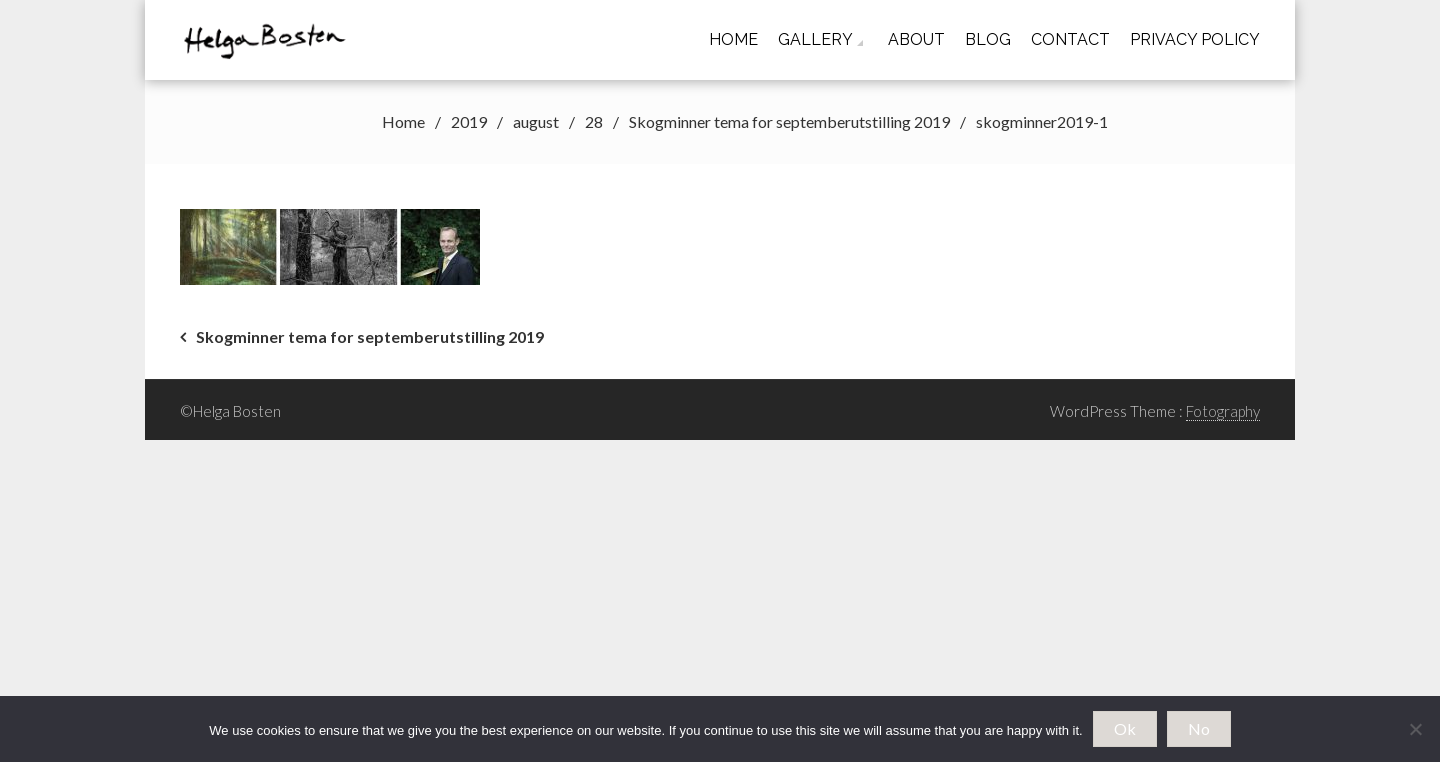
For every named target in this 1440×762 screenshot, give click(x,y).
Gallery (815, 39)
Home (733, 39)
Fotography (1223, 411)
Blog (988, 39)
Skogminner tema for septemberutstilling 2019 (370, 336)
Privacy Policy (1195, 39)
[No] (1415, 729)
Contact (1070, 39)
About (916, 39)
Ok (1125, 728)
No (1199, 728)
